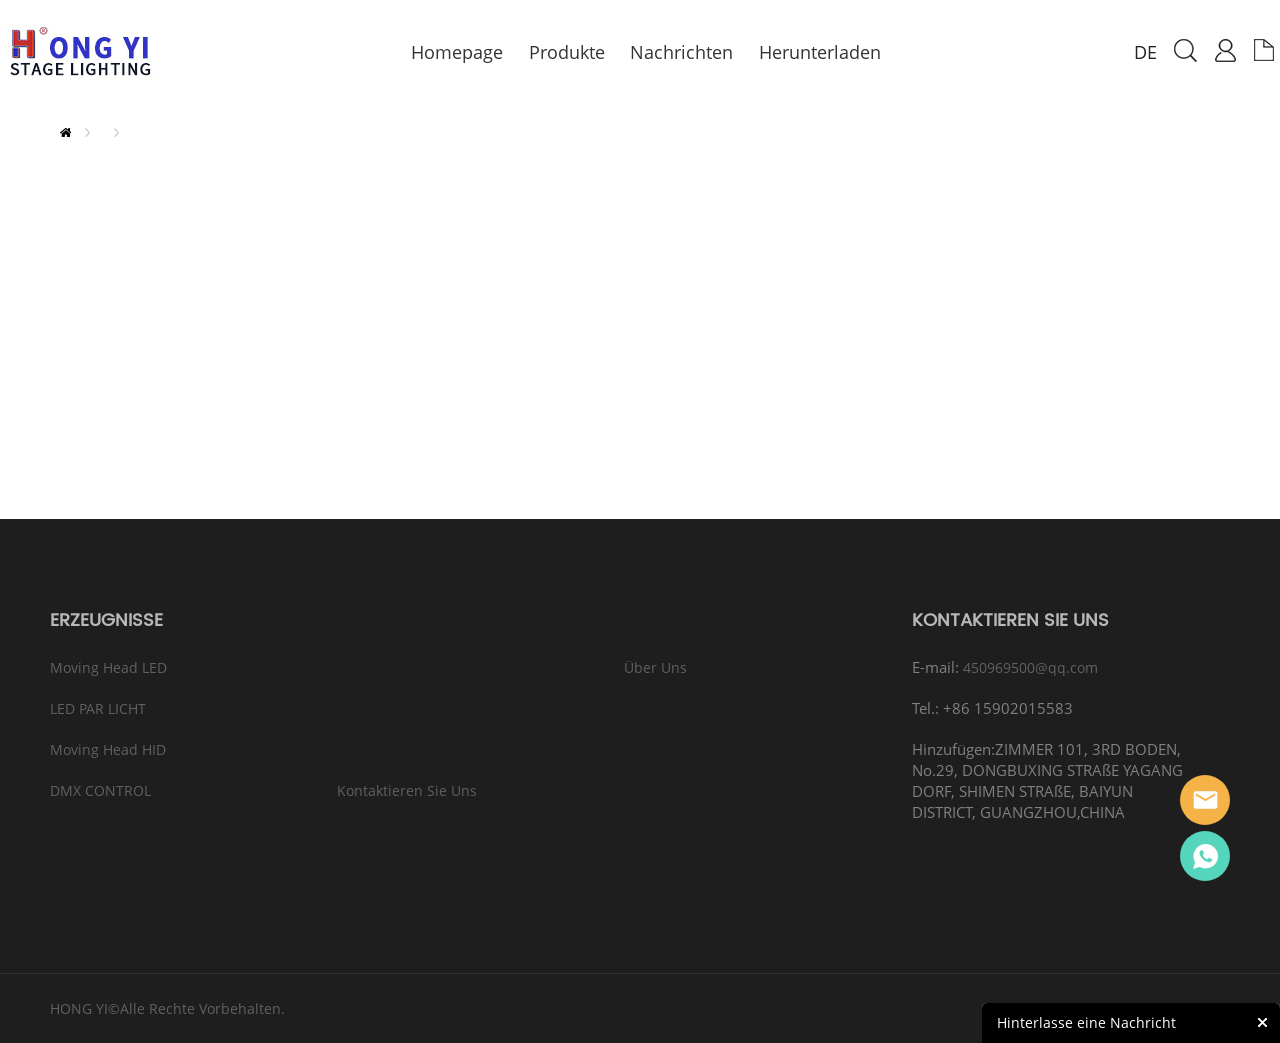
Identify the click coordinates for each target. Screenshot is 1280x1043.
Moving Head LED (108, 667)
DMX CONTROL (100, 790)
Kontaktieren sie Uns (407, 790)
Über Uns (655, 667)
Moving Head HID (108, 749)
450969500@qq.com (1030, 667)
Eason (1205, 800)
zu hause (65, 132)
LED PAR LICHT (98, 708)
